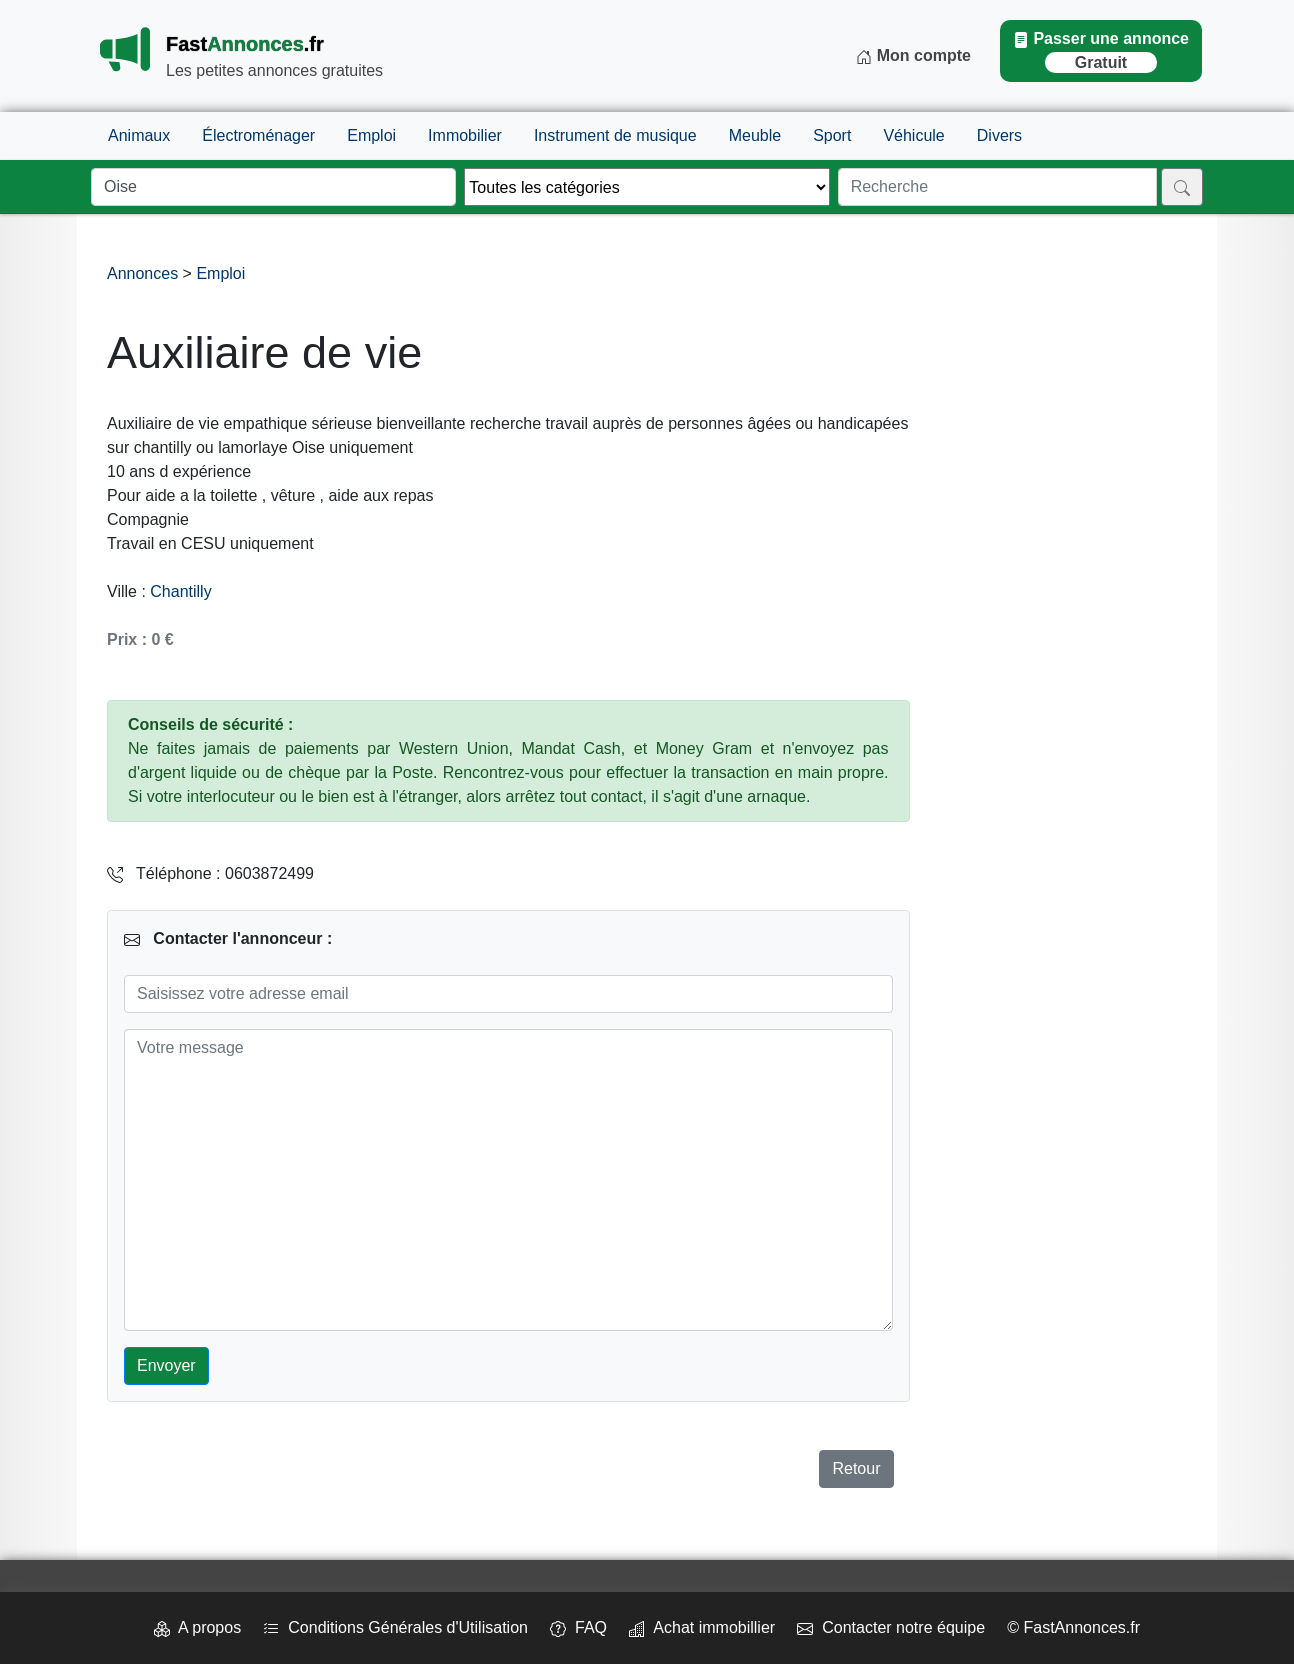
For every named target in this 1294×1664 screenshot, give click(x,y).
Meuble (755, 135)
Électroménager (258, 135)
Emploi (371, 135)
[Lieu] (273, 187)
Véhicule (913, 135)
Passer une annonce (1101, 51)
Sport (832, 135)
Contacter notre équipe (891, 1627)
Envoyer (166, 1365)
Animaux (139, 135)
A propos (197, 1627)
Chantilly (180, 591)
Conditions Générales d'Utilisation (395, 1627)
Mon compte (913, 56)
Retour (856, 1468)
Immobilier (465, 135)
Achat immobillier (702, 1627)
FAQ (578, 1627)
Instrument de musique (615, 135)
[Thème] (646, 187)
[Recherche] (997, 187)
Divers (999, 135)
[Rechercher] (1182, 187)
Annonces (145, 273)
